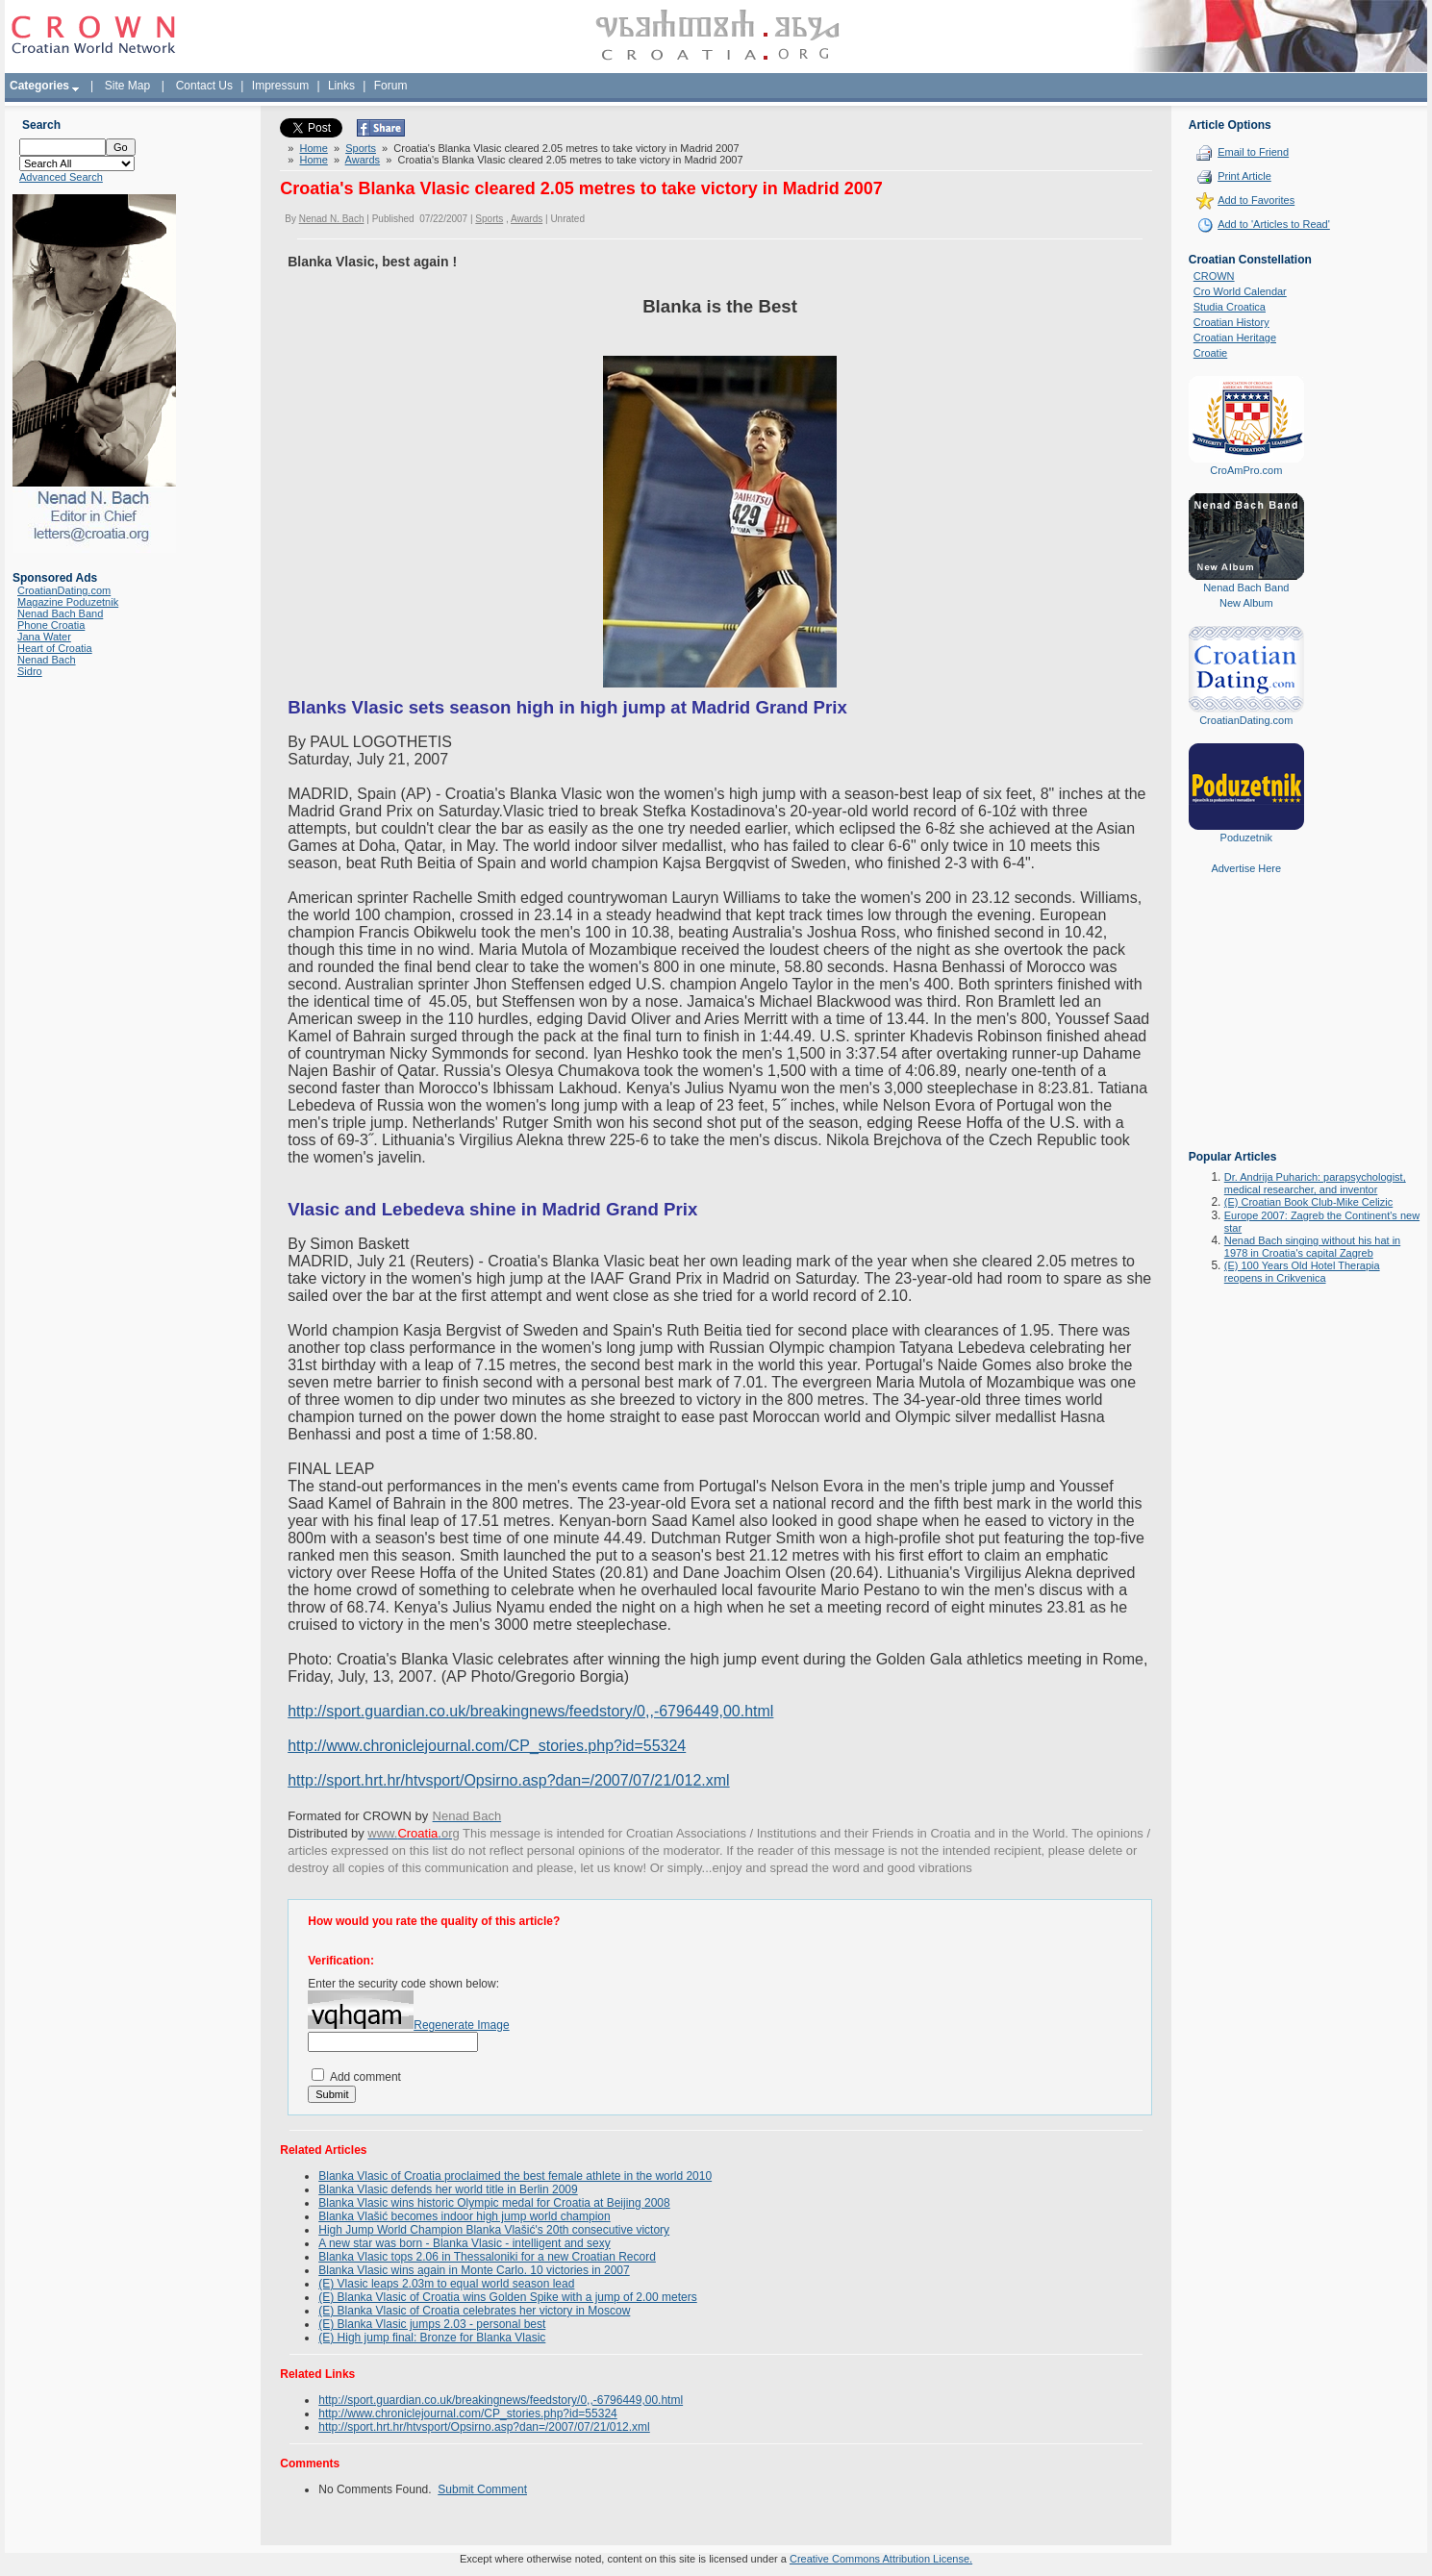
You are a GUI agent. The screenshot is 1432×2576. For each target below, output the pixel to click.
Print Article (1244, 176)
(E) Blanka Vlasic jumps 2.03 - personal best (431, 2324)
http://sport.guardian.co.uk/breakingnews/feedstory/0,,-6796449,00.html (530, 1711)
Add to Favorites (1256, 200)
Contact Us (204, 85)
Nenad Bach (46, 659)
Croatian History (1231, 322)
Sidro (29, 671)
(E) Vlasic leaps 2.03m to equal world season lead (446, 2283)
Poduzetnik (1246, 837)
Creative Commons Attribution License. (881, 2558)
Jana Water (44, 636)
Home (314, 148)
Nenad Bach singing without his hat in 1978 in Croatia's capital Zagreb (1312, 1247)
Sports (360, 148)
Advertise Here (1246, 868)
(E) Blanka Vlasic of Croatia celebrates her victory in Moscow (474, 2310)
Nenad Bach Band (60, 613)
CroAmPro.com (1246, 470)
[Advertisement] (1246, 1026)
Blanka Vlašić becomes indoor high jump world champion (464, 2216)
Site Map (127, 85)
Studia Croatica (1229, 307)
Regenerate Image (461, 2025)
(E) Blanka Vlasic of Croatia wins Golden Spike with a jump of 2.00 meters (507, 2297)
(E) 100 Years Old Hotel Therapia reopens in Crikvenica (1302, 1272)
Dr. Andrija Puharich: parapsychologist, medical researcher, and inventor (1315, 1183)
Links (341, 85)
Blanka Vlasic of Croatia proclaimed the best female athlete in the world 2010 (515, 2176)
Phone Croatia (51, 625)
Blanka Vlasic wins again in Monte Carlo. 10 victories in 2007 (474, 2270)
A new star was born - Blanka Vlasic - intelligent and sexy (464, 2243)
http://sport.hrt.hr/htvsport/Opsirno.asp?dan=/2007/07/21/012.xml (508, 1780)
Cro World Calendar (1240, 291)
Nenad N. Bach (331, 218)
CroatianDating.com (64, 590)
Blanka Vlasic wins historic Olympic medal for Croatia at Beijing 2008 (494, 2203)
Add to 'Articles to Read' (1274, 224)
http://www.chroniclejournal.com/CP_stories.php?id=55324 (487, 1746)
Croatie (1210, 353)
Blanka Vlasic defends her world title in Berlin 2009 (447, 2189)
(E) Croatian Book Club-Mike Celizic (1308, 1202)
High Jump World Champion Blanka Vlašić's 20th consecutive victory (493, 2230)
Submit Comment (482, 2489)
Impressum (280, 85)
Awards (362, 159)
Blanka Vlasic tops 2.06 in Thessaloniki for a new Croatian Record (487, 2256)
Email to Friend (1253, 152)
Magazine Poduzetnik (67, 602)
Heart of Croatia (54, 648)
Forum (391, 85)
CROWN (1214, 276)
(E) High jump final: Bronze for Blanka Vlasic (431, 2337)
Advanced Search (61, 177)
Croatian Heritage (1234, 337)
